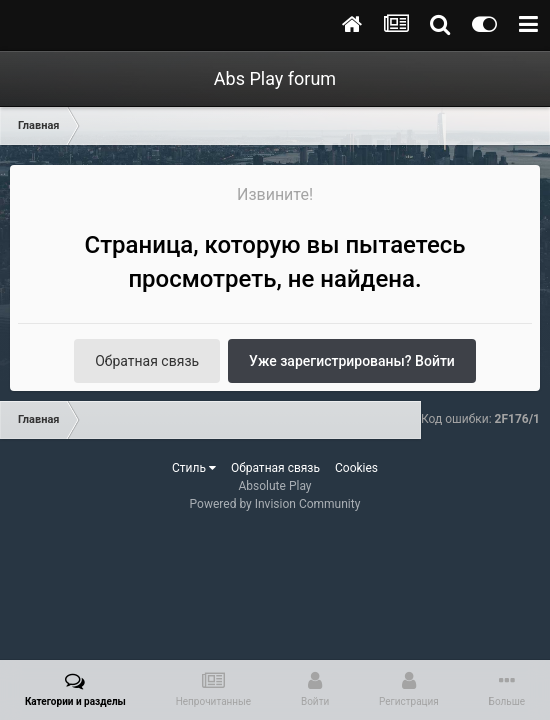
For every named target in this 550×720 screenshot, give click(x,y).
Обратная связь (147, 361)
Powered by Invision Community (275, 504)
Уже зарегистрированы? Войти (352, 361)
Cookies (356, 468)
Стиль (194, 468)
